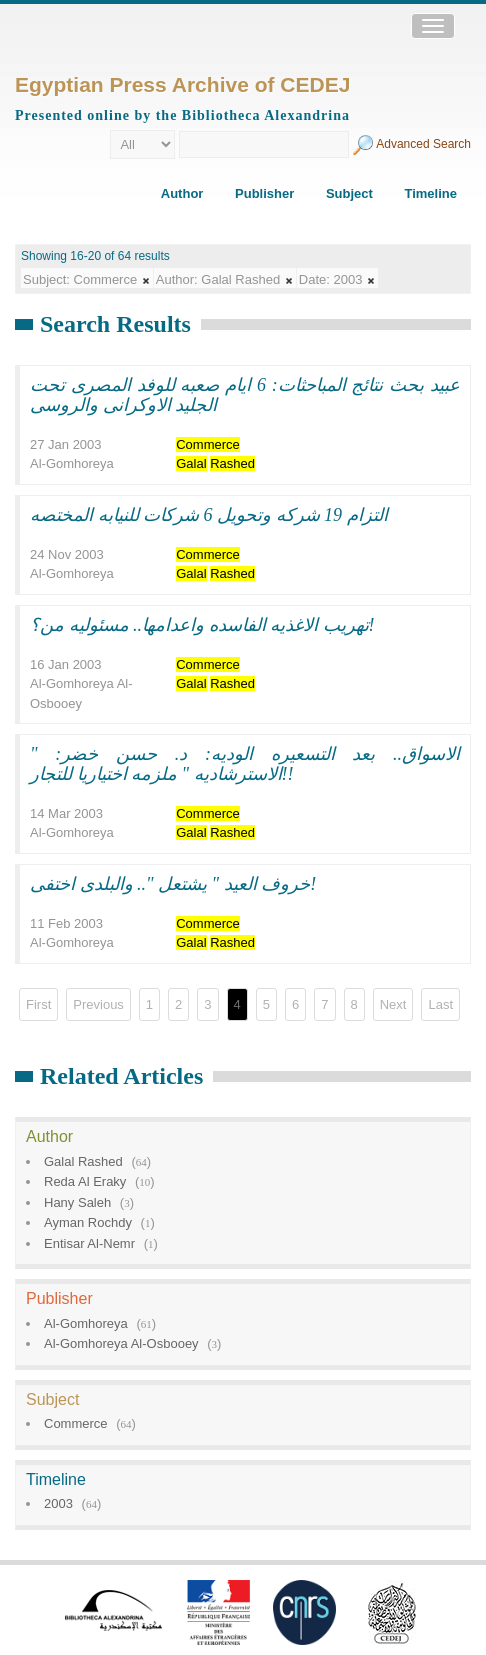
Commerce (76, 1423)
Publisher (264, 193)
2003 (58, 1503)
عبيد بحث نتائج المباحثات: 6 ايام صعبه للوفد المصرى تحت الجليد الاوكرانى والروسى (245, 395)
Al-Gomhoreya (86, 1323)
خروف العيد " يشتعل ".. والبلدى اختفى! (173, 884)
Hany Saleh (77, 1202)
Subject (349, 193)
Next (393, 1004)
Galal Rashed (83, 1161)
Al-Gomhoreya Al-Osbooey (121, 1343)
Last (440, 1004)
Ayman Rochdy (88, 1222)
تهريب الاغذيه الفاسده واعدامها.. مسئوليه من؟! (202, 625)
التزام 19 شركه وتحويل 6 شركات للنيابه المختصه (209, 515)
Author (182, 193)
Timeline (430, 193)
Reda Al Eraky (85, 1181)
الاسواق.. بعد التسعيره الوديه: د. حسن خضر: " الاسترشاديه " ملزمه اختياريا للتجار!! (245, 764)
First (38, 1004)
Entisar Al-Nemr (89, 1243)
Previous (98, 1004)
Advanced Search (423, 144)
